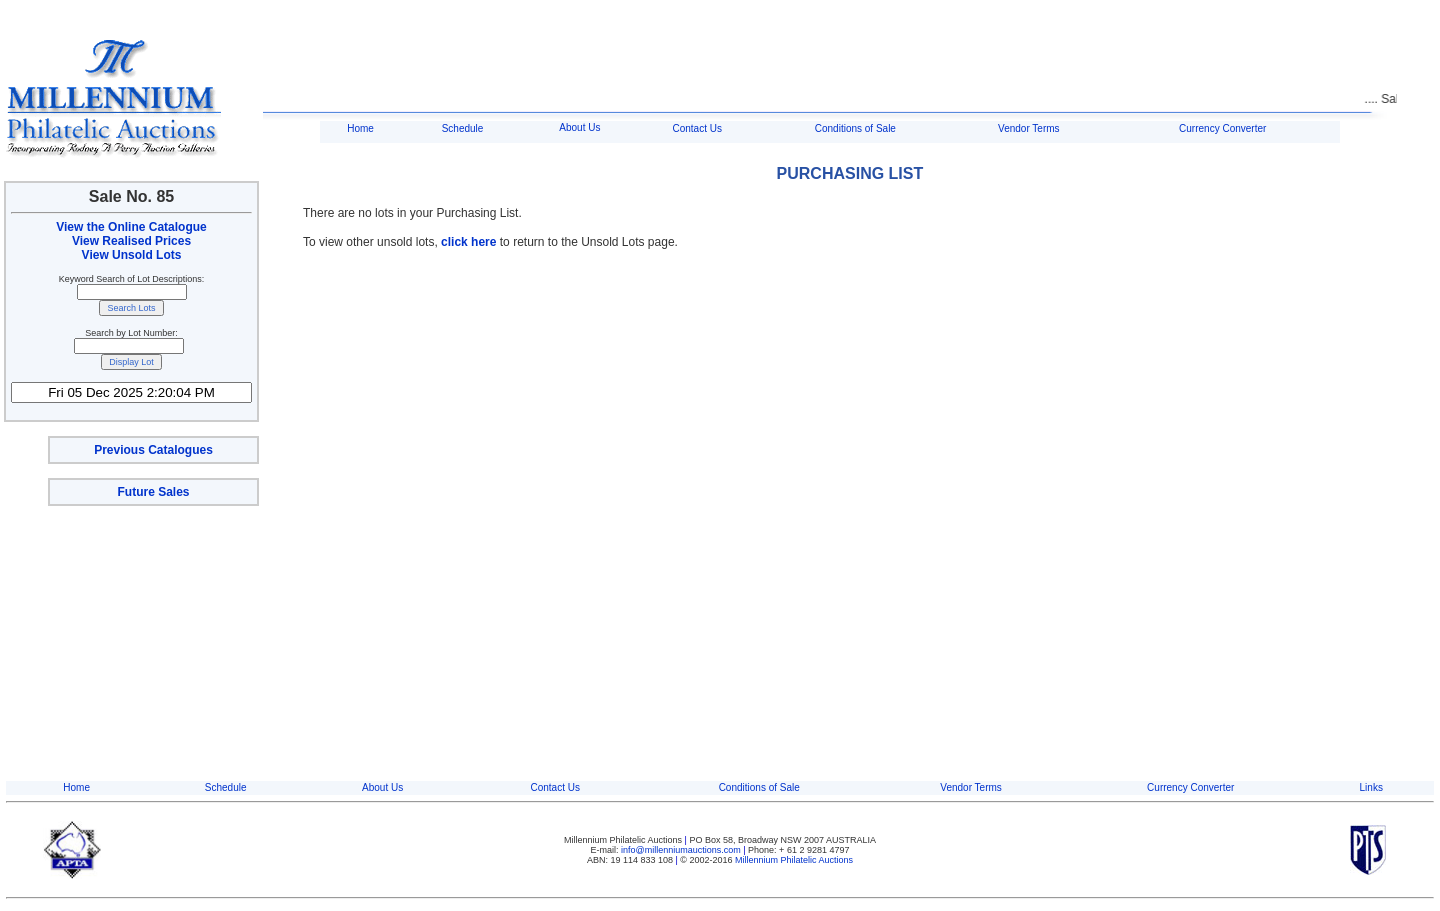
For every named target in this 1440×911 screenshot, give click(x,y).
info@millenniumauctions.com (682, 850)
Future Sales (153, 492)
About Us (579, 127)
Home (360, 128)
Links (1371, 787)
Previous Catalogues (153, 450)
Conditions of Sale (855, 128)
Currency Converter (1222, 128)
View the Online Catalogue (131, 227)
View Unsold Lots (132, 255)
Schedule (463, 128)
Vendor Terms (1029, 128)
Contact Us (696, 128)
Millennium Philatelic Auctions (794, 860)
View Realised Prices (131, 241)
